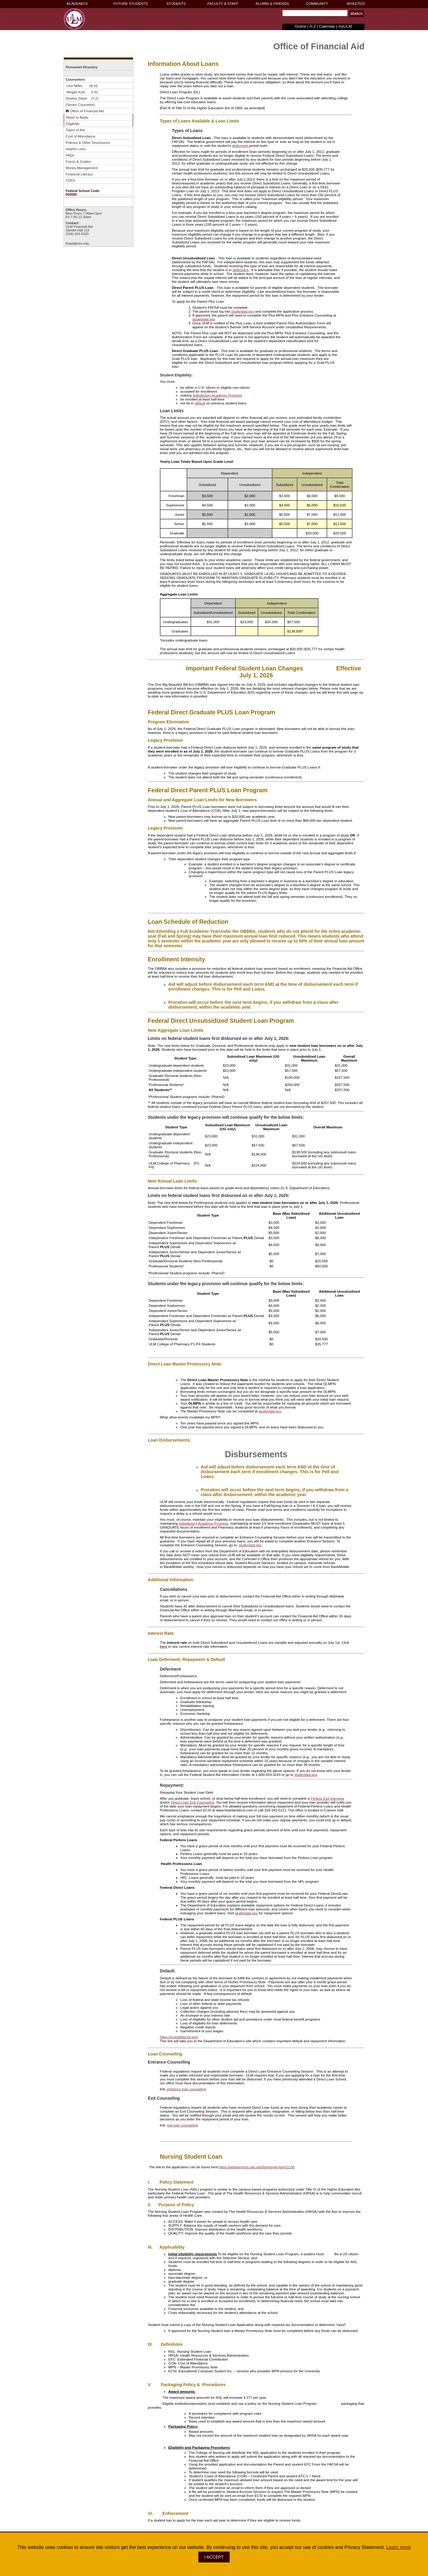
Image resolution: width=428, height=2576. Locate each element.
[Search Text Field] (315, 13)
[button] (356, 13)
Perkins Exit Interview (327, 1798)
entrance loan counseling (186, 2089)
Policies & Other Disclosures (88, 142)
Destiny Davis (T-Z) (83, 98)
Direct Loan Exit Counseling (192, 1802)
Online (300, 26)
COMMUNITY (317, 4)
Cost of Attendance (80, 136)
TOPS (70, 180)
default (200, 403)
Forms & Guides (78, 161)
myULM (345, 26)
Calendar (327, 26)
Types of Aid (75, 130)
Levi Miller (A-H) (82, 86)
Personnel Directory (82, 67)
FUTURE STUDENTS (130, 4)
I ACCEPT (214, 2557)
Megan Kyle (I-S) (82, 92)
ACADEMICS (77, 4)
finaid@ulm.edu (77, 243)
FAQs (70, 155)
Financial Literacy (79, 174)
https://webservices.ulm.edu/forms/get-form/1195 (257, 2167)
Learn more (398, 2547)
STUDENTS (176, 4)
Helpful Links (76, 149)
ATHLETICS (355, 4)
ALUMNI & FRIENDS (272, 4)
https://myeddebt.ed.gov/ (179, 2037)
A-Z (312, 26)
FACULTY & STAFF (222, 4)
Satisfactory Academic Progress (217, 395)
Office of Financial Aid (85, 111)
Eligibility (72, 123)
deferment (240, 145)
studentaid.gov (242, 311)
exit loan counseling (182, 2125)
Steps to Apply (77, 117)
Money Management (82, 168)
